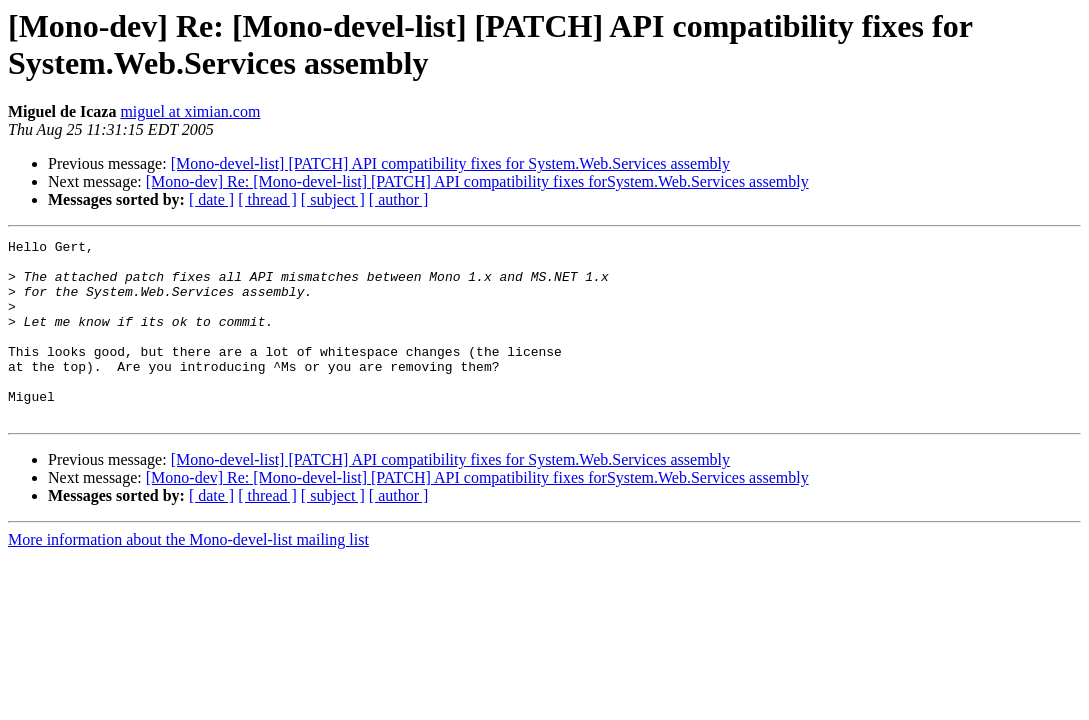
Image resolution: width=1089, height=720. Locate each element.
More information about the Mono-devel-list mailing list (188, 575)
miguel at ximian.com (190, 111)
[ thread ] (267, 199)
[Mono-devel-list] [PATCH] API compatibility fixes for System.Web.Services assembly (450, 163)
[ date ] (211, 199)
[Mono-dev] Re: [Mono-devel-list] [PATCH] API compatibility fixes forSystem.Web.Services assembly (477, 181)
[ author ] (399, 199)
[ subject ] (333, 199)
